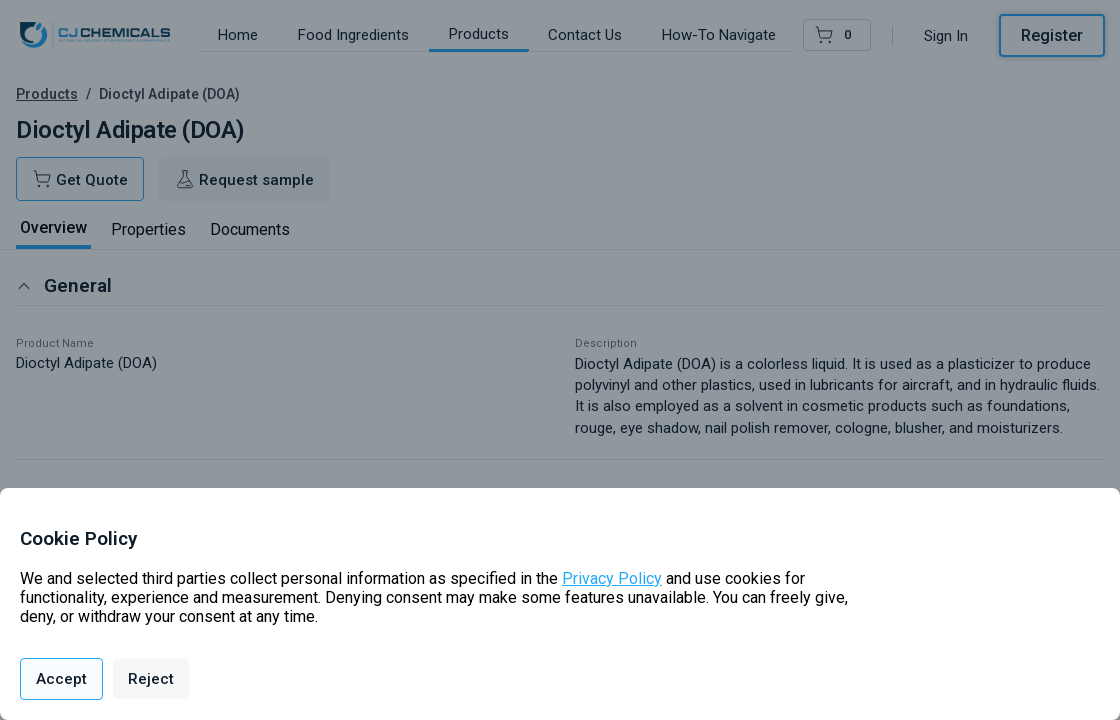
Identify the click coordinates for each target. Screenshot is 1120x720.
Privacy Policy (612, 578)
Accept (61, 679)
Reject (151, 679)
